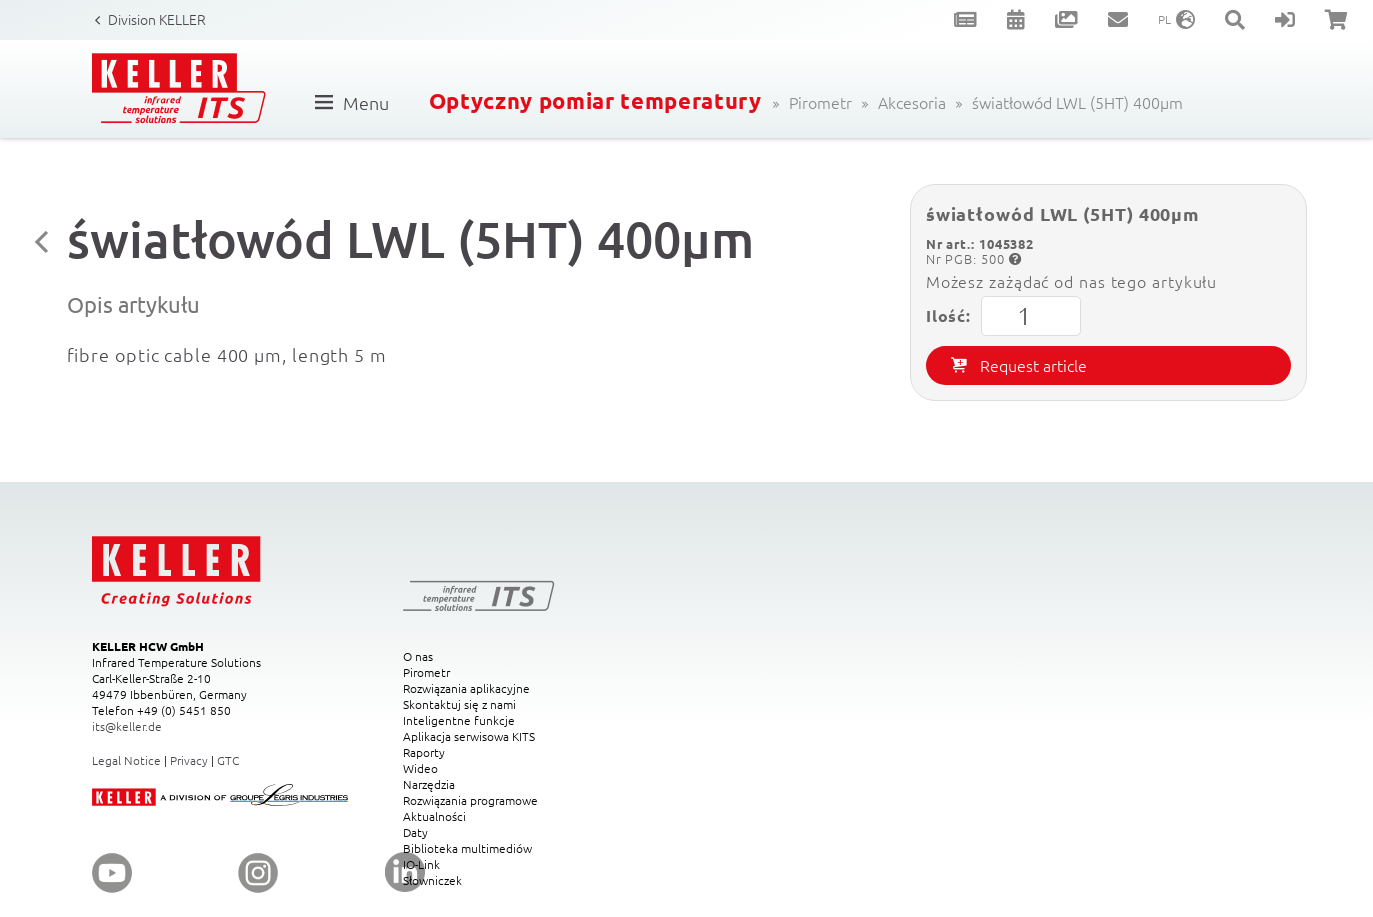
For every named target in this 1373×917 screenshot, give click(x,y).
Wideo (420, 768)
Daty (415, 832)
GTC (228, 760)
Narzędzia (429, 784)
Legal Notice (126, 760)
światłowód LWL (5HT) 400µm (1077, 102)
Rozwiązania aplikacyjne (466, 688)
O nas (418, 656)
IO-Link (421, 864)
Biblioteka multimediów (467, 848)
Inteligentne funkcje (459, 720)
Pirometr (820, 102)
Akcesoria (912, 102)
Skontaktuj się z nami (459, 704)
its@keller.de (127, 726)
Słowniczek (432, 880)
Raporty (424, 752)
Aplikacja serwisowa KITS (469, 736)
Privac (186, 760)
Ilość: (1003, 316)
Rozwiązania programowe (470, 800)
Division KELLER (157, 19)
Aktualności (434, 816)
